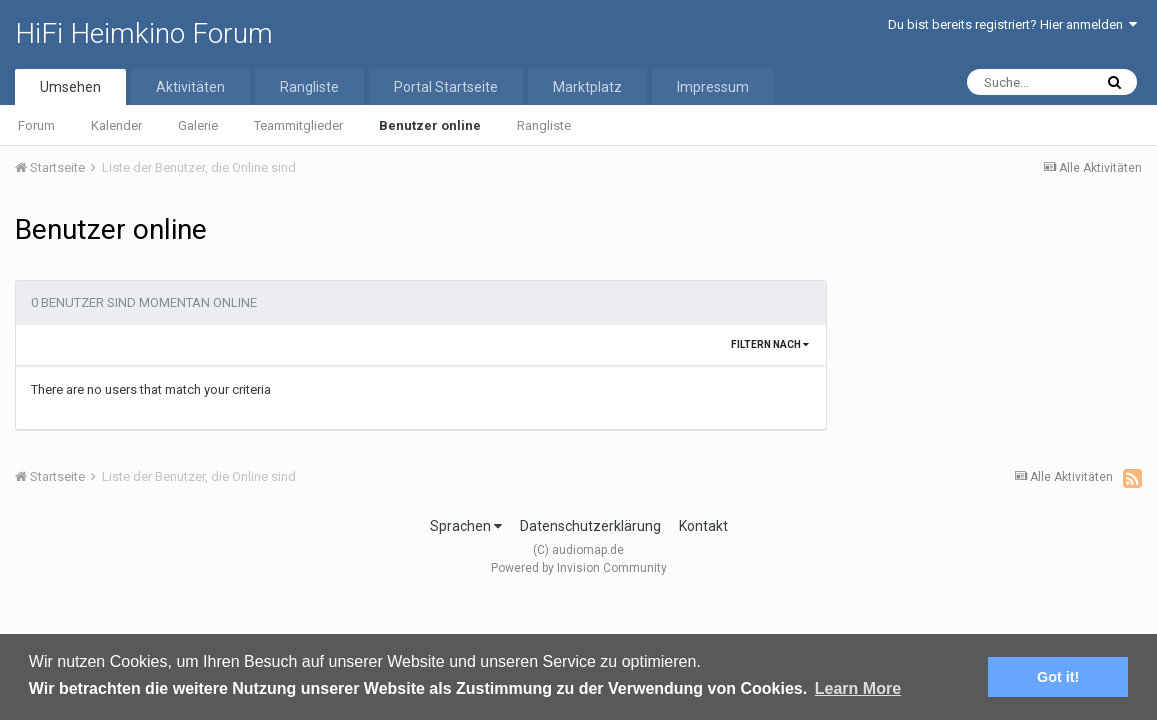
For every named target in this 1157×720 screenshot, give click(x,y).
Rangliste (544, 125)
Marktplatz (587, 87)
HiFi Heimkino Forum (144, 33)
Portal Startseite (446, 87)
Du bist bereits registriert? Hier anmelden (1012, 24)
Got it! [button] (1058, 677)
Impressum (713, 87)
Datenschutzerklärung (590, 526)
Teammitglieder (298, 125)
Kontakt (703, 526)
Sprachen (466, 526)
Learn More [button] (858, 688)
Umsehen (70, 87)
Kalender (116, 125)
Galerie (198, 125)
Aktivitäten (190, 87)
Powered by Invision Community (579, 568)
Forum (36, 125)
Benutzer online (430, 125)
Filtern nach (770, 344)
